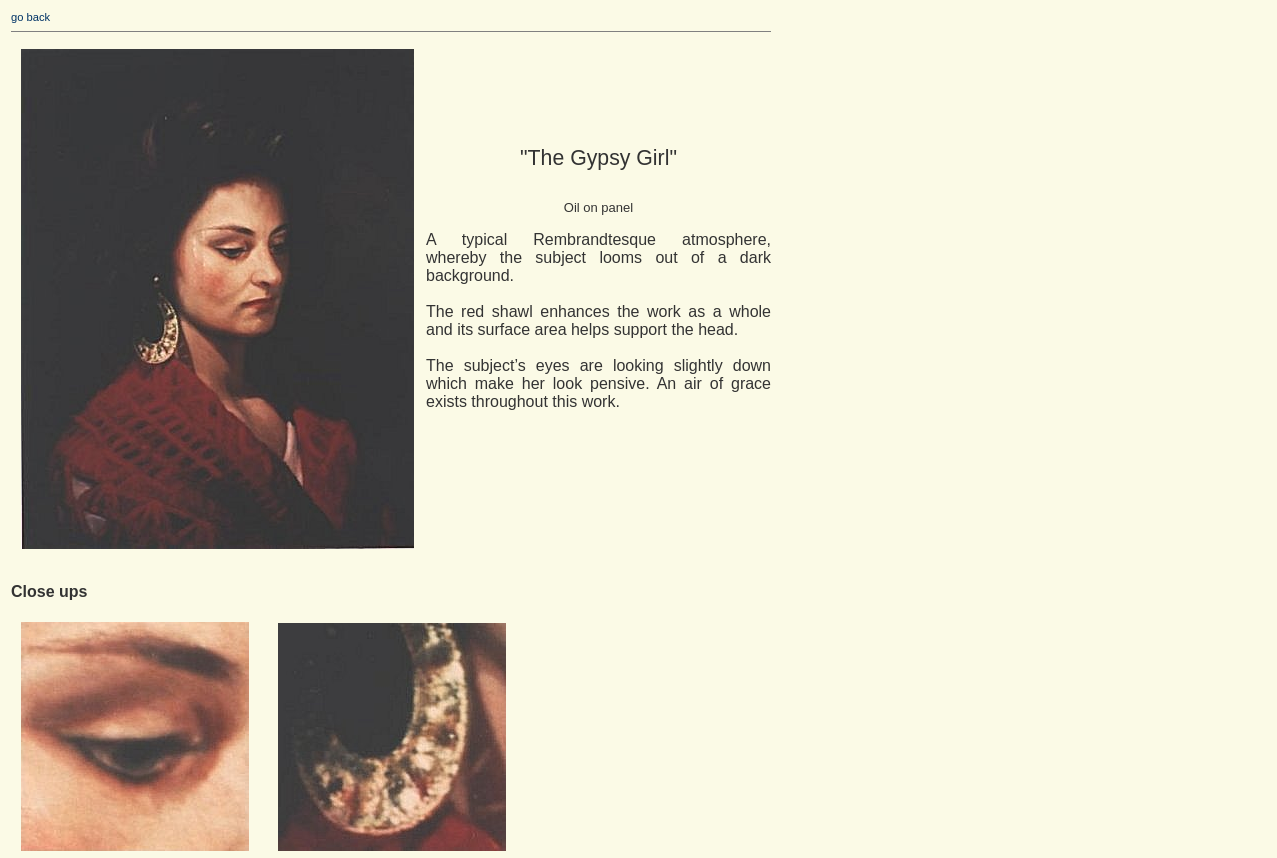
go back (30, 17)
